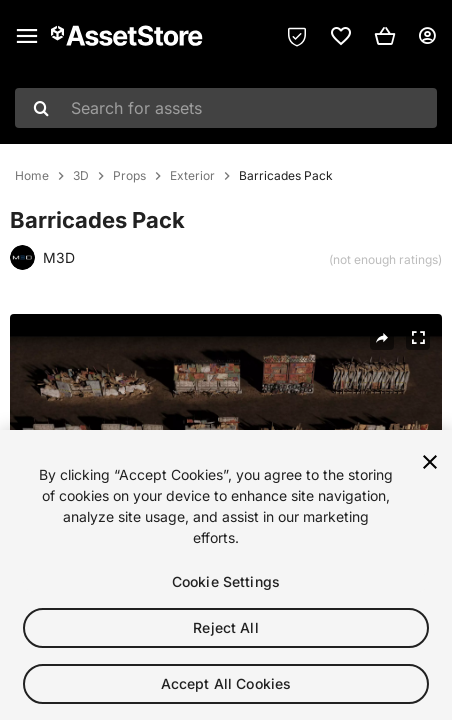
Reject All (225, 633)
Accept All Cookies (226, 689)
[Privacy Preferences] (297, 36)
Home (32, 176)
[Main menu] (27, 36)
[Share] (382, 338)
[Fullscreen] (418, 338)
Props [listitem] (129, 176)
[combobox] (226, 108)
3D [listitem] (81, 176)
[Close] (430, 468)
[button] (385, 36)
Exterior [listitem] (192, 176)
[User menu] (427, 36)
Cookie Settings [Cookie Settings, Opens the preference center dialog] (226, 587)
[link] (341, 36)
